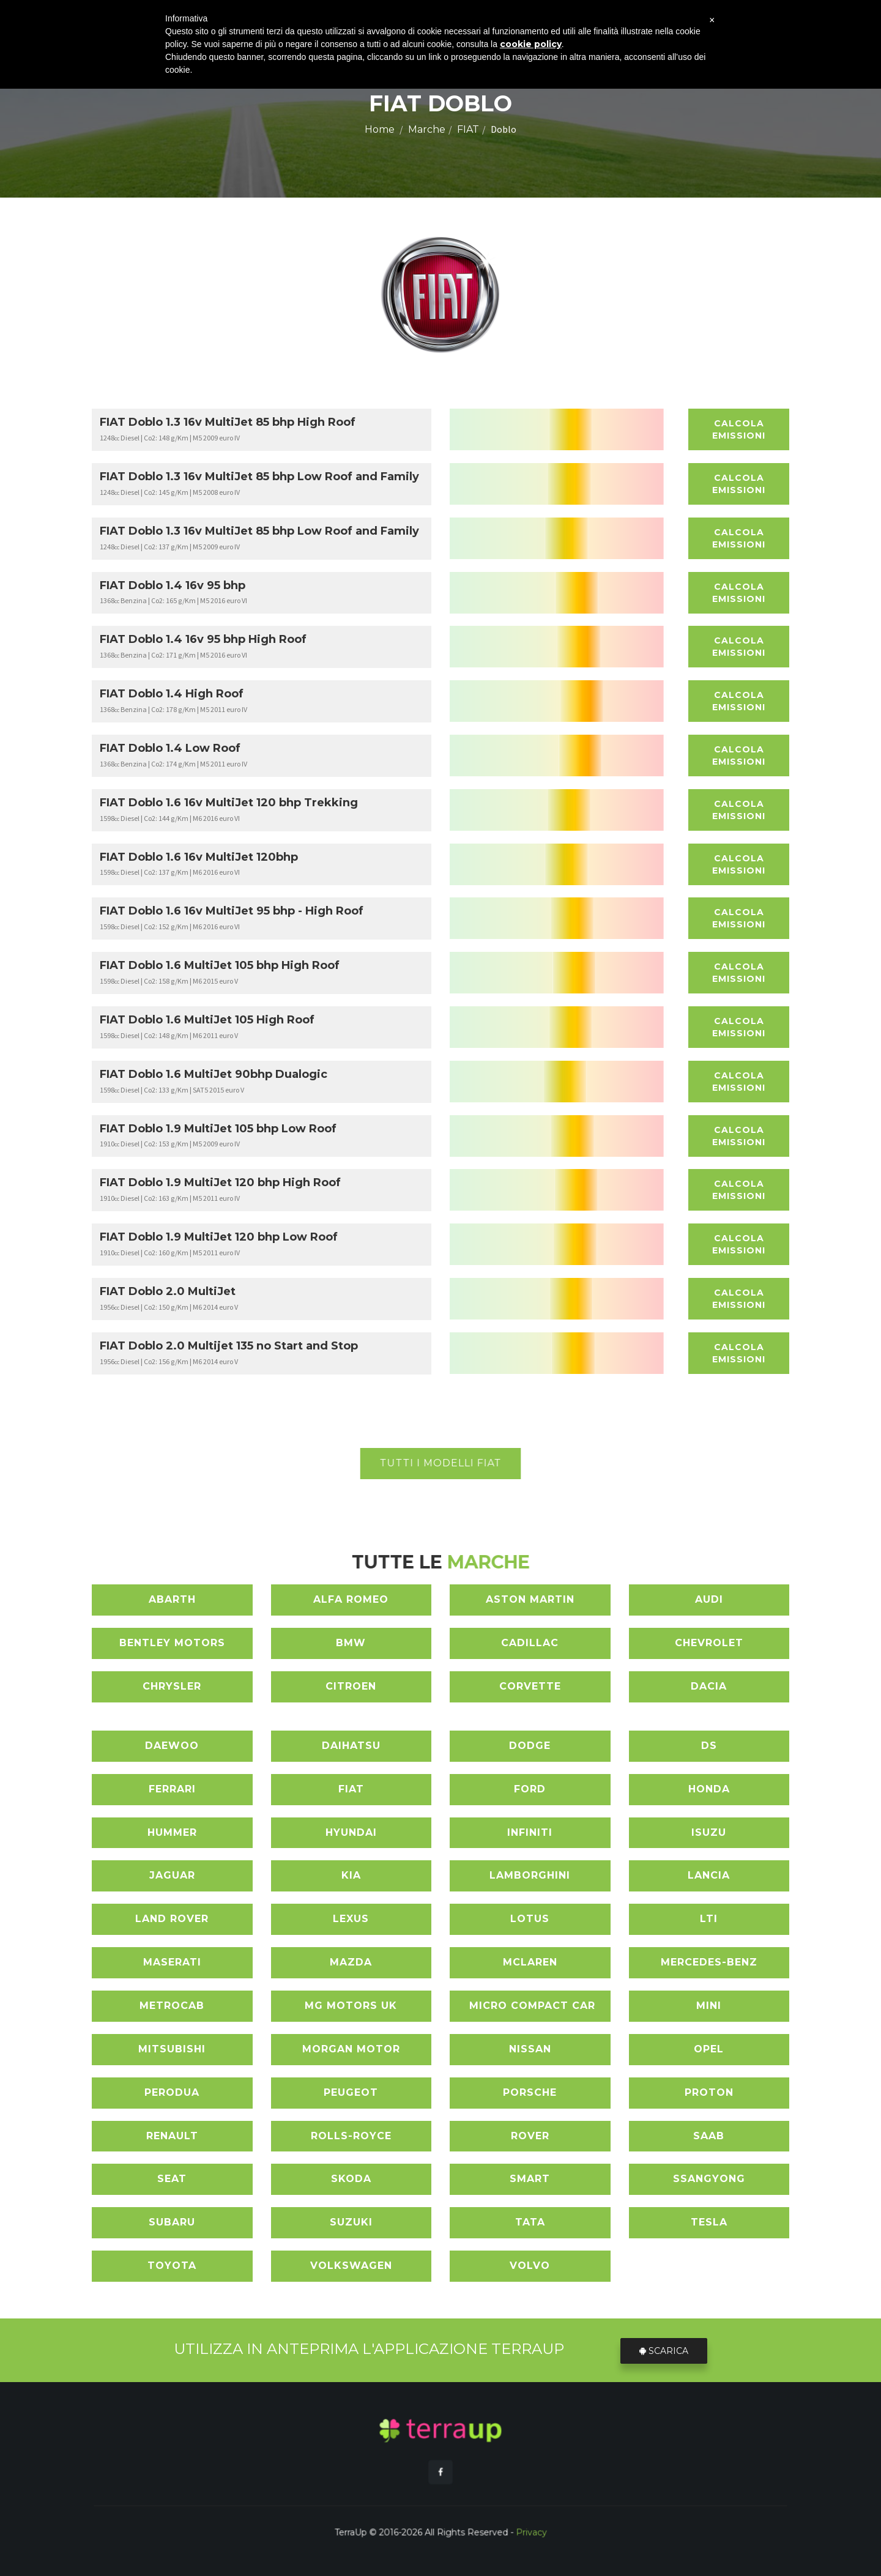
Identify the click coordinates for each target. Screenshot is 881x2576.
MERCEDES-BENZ (709, 1962)
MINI (708, 2005)
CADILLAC (530, 1643)
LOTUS (529, 1919)
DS (709, 1745)
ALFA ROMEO (350, 1599)
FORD (530, 1789)
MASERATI (172, 1962)
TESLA (709, 2222)
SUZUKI (351, 2222)
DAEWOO (172, 1745)
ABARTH (172, 1599)
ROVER (530, 2136)
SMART (530, 2178)
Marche (426, 129)
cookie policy (531, 44)
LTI (709, 1919)
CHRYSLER (172, 1686)
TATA (530, 2222)
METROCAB (171, 2005)
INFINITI (529, 1832)
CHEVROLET (709, 1643)
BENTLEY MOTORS (172, 1643)
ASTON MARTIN (530, 1599)
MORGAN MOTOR (351, 2049)
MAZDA (351, 1962)
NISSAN (530, 2049)
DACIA (709, 1686)
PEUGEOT (351, 2092)
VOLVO (530, 2265)
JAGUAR (172, 1875)
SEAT (172, 2178)
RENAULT (172, 2136)
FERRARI (172, 1789)
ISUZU (708, 1832)
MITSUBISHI (172, 2049)
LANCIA (709, 1875)
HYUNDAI (351, 1832)
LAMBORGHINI (529, 1875)
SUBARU (172, 2222)
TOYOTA (171, 2265)
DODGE (530, 1745)
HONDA (709, 1789)
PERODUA (171, 2092)
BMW (351, 1643)
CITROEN (350, 1686)
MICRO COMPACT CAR (532, 2005)
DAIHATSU (351, 1745)
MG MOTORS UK (351, 2005)
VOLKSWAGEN (351, 2265)
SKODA (351, 2178)
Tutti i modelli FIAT (441, 1463)
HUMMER (172, 1832)
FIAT (468, 129)
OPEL (709, 2049)
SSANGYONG (709, 2178)
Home (380, 129)
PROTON (709, 2092)
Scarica (666, 2349)
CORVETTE (530, 1686)
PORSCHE (530, 2092)
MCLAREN (530, 1962)
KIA (351, 1875)
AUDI (709, 1599)
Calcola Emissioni (738, 429)
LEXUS (351, 1919)
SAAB (708, 2136)
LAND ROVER (172, 1919)
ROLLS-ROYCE (351, 2136)
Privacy (482, 2502)
